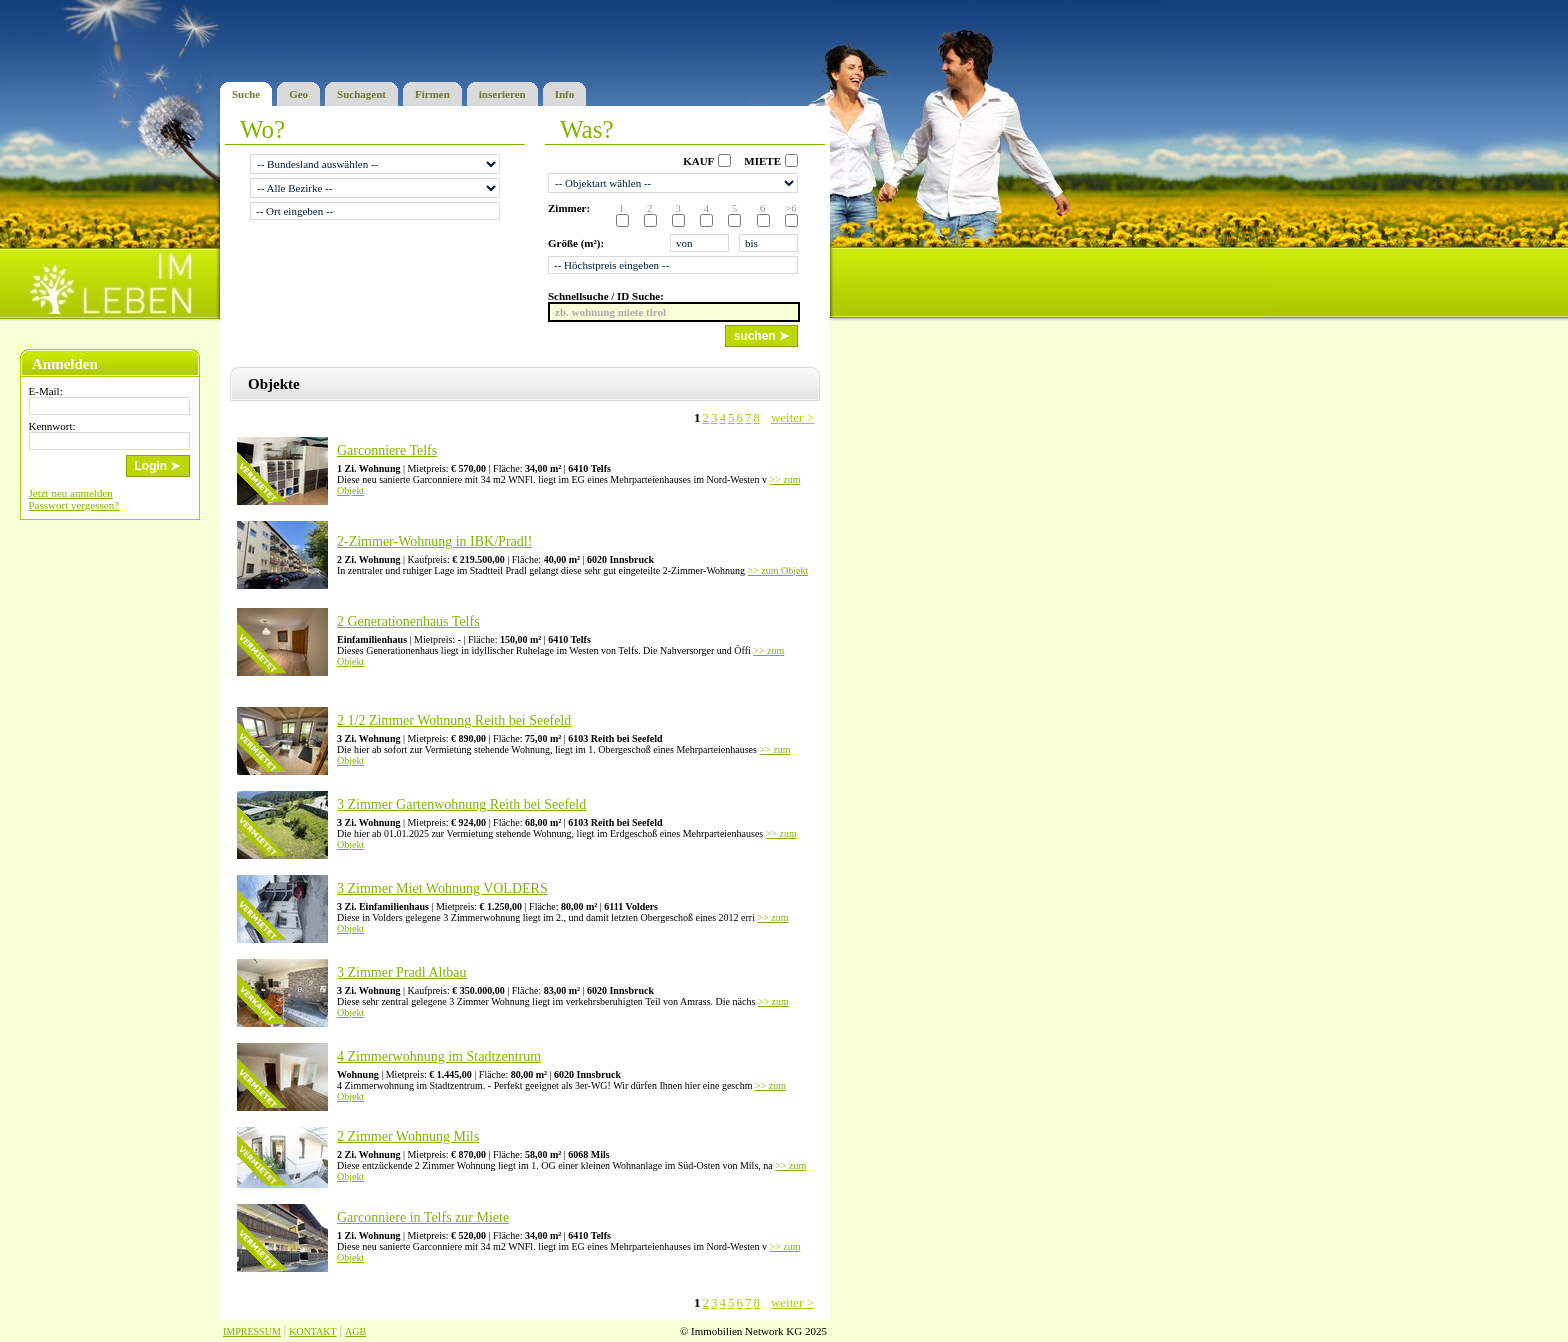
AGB (355, 1331)
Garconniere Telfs (387, 450)
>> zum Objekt (778, 570)
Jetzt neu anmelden (71, 493)
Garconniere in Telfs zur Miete (423, 1217)
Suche (246, 91)
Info (565, 91)
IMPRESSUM (252, 1331)
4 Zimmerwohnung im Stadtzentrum (439, 1056)
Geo (298, 91)
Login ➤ (158, 466)
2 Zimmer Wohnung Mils (408, 1136)
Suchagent (361, 91)
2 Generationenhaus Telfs (408, 621)
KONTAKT (313, 1331)
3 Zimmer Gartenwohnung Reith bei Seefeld (461, 804)
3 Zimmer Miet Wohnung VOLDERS (442, 888)
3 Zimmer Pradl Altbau (401, 972)
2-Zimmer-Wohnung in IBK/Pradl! (434, 541)
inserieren (502, 91)
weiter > (792, 417)
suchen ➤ (761, 336)
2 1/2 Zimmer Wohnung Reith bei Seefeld (454, 720)
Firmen (432, 91)
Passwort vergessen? (74, 505)
